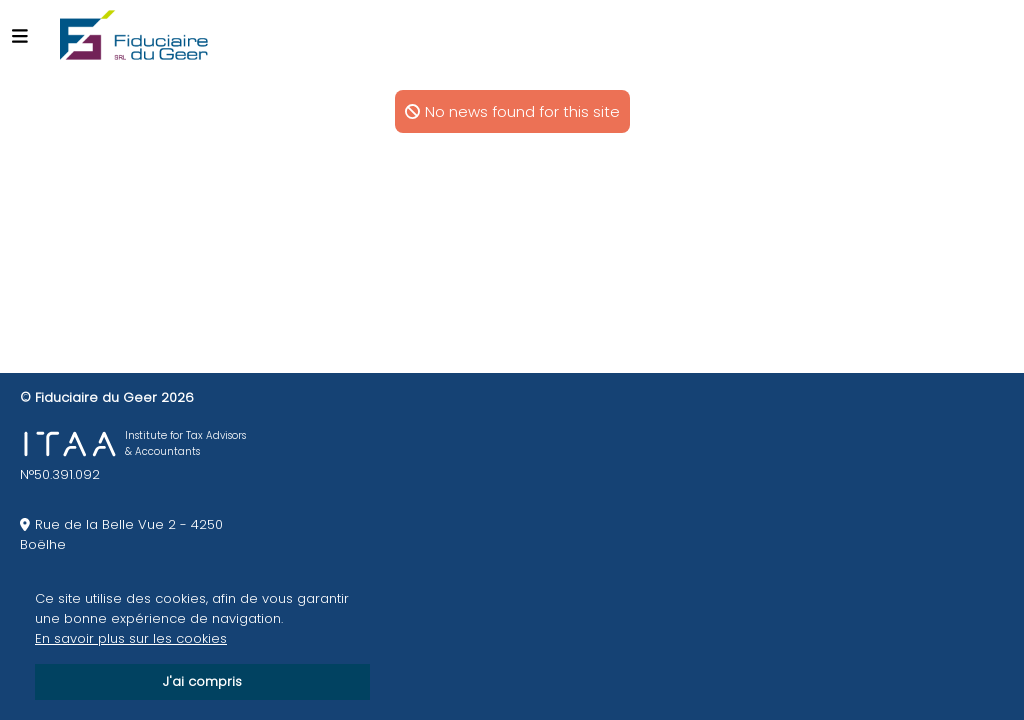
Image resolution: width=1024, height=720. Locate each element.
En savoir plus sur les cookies (131, 638)
